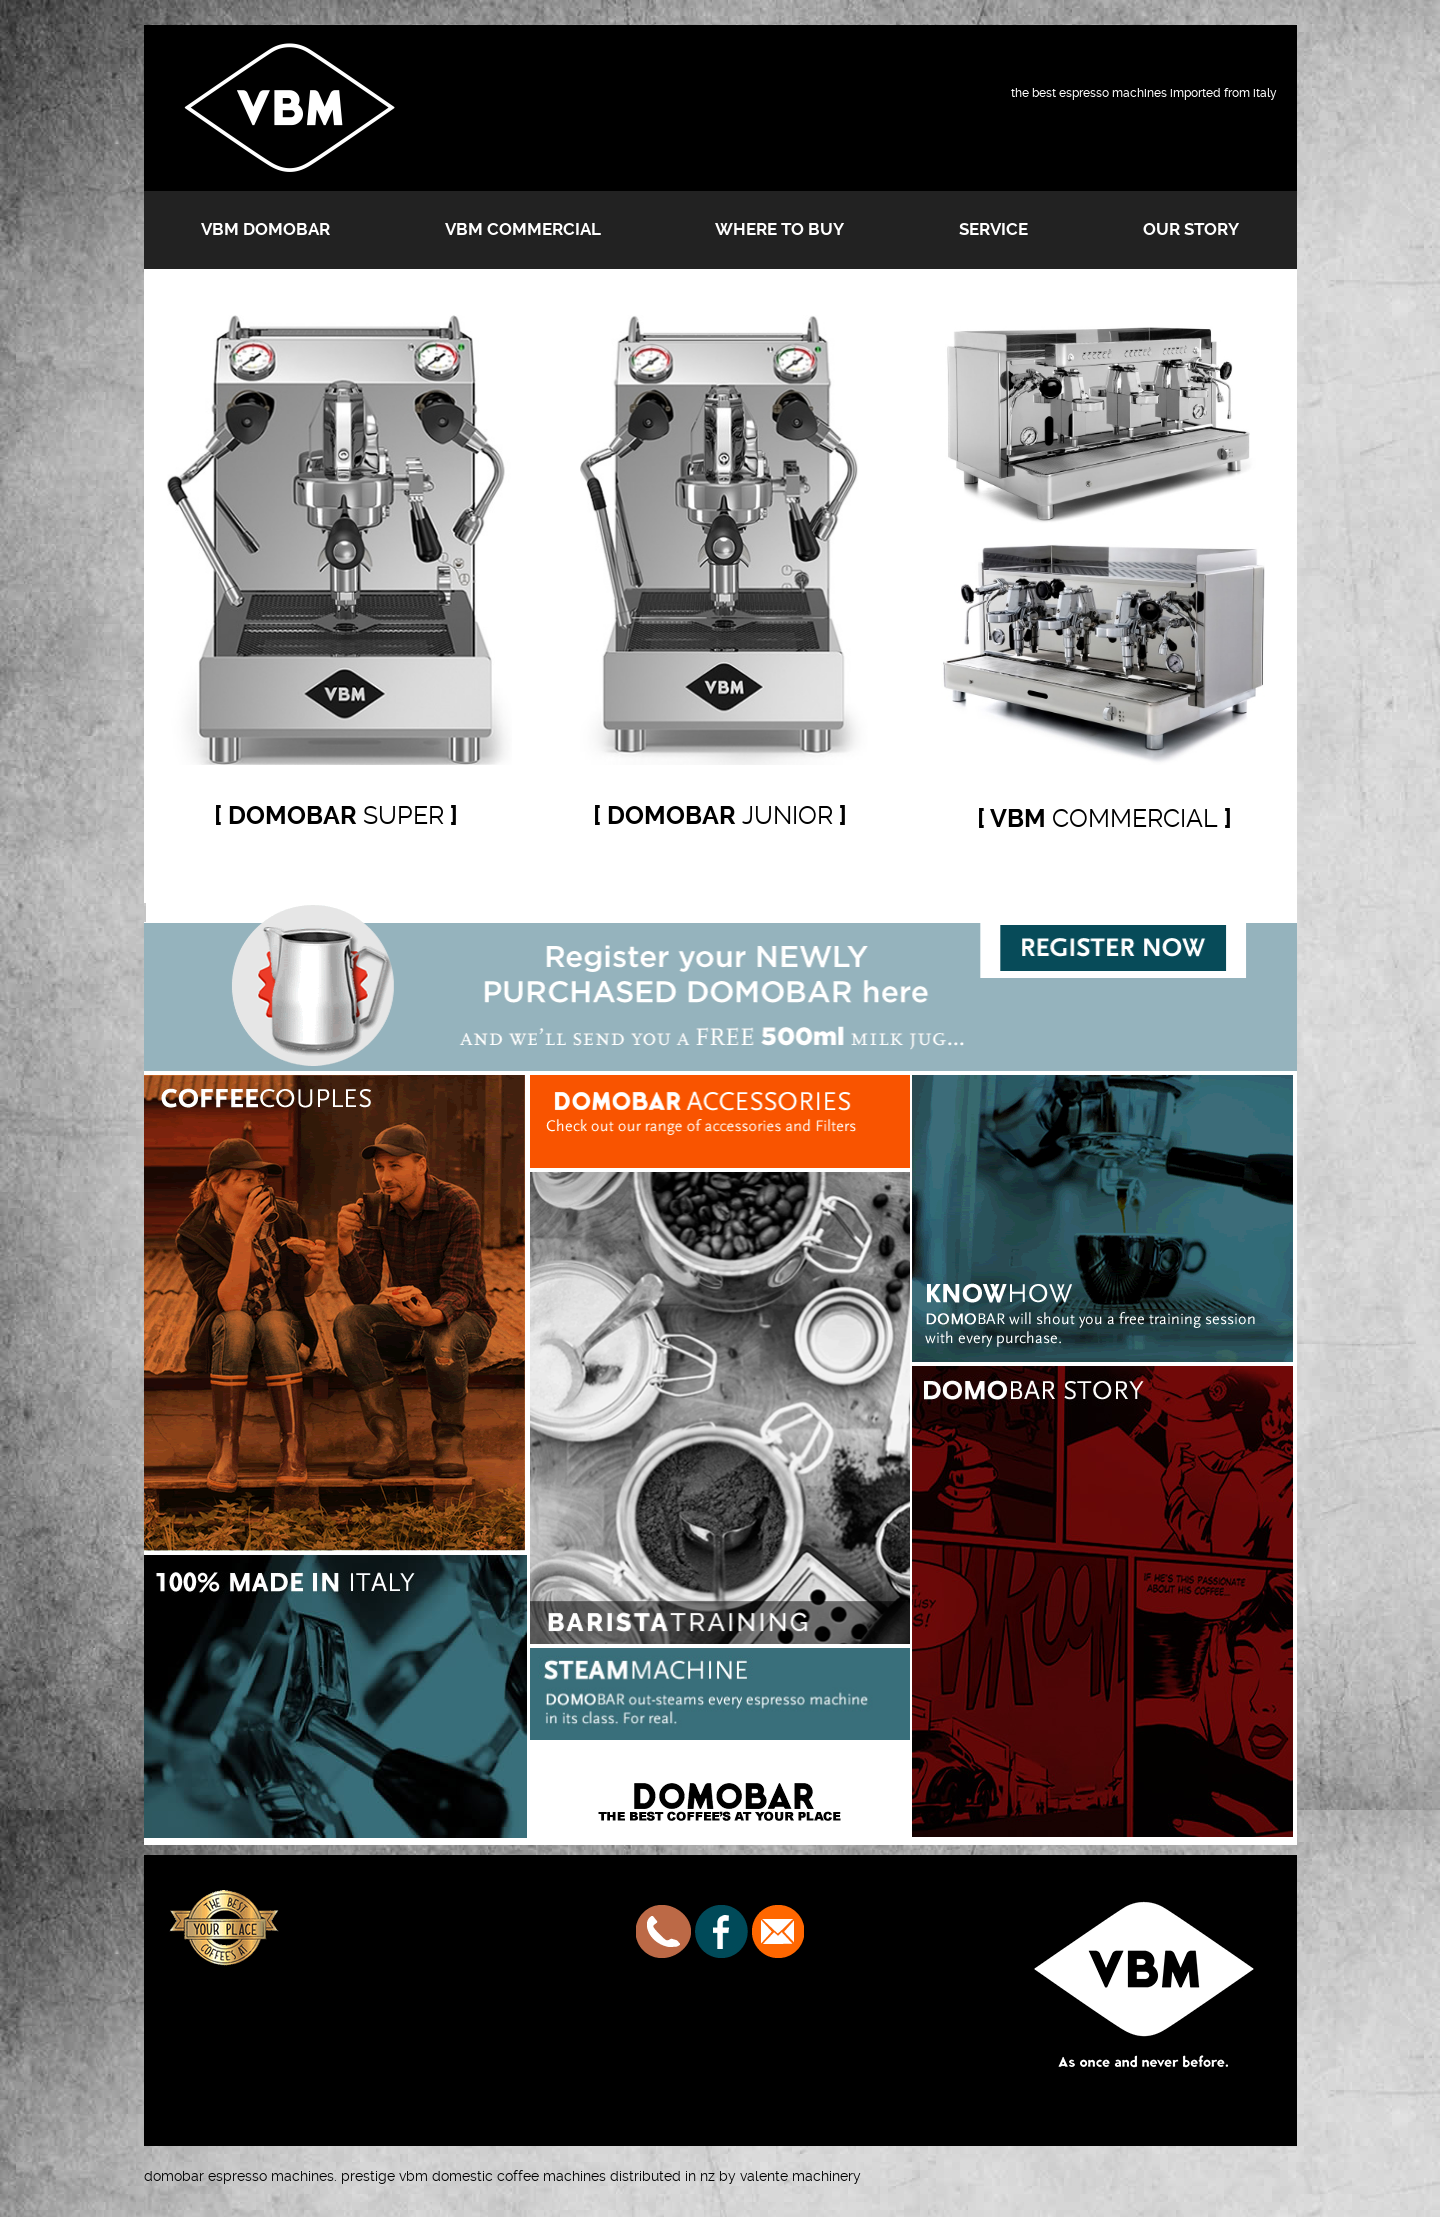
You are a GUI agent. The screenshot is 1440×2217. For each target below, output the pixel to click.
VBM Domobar (265, 229)
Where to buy (779, 229)
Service (993, 229)
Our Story (1191, 229)
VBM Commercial (523, 229)
